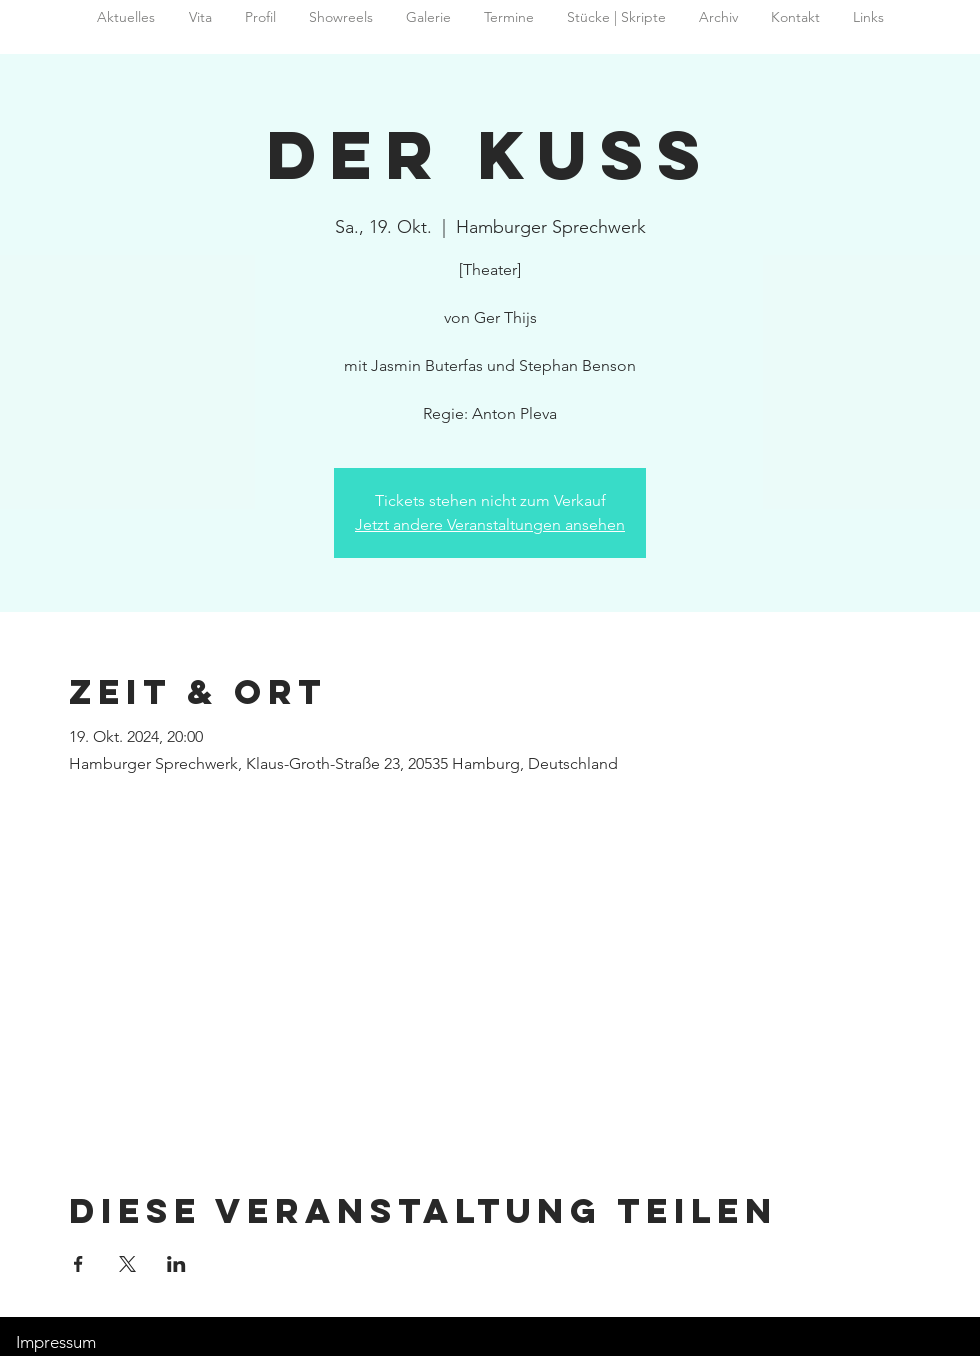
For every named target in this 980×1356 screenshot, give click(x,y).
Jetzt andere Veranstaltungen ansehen (490, 524)
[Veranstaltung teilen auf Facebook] (78, 1264)
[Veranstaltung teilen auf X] (127, 1264)
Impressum (56, 1342)
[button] (718, 17)
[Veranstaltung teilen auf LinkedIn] (176, 1264)
